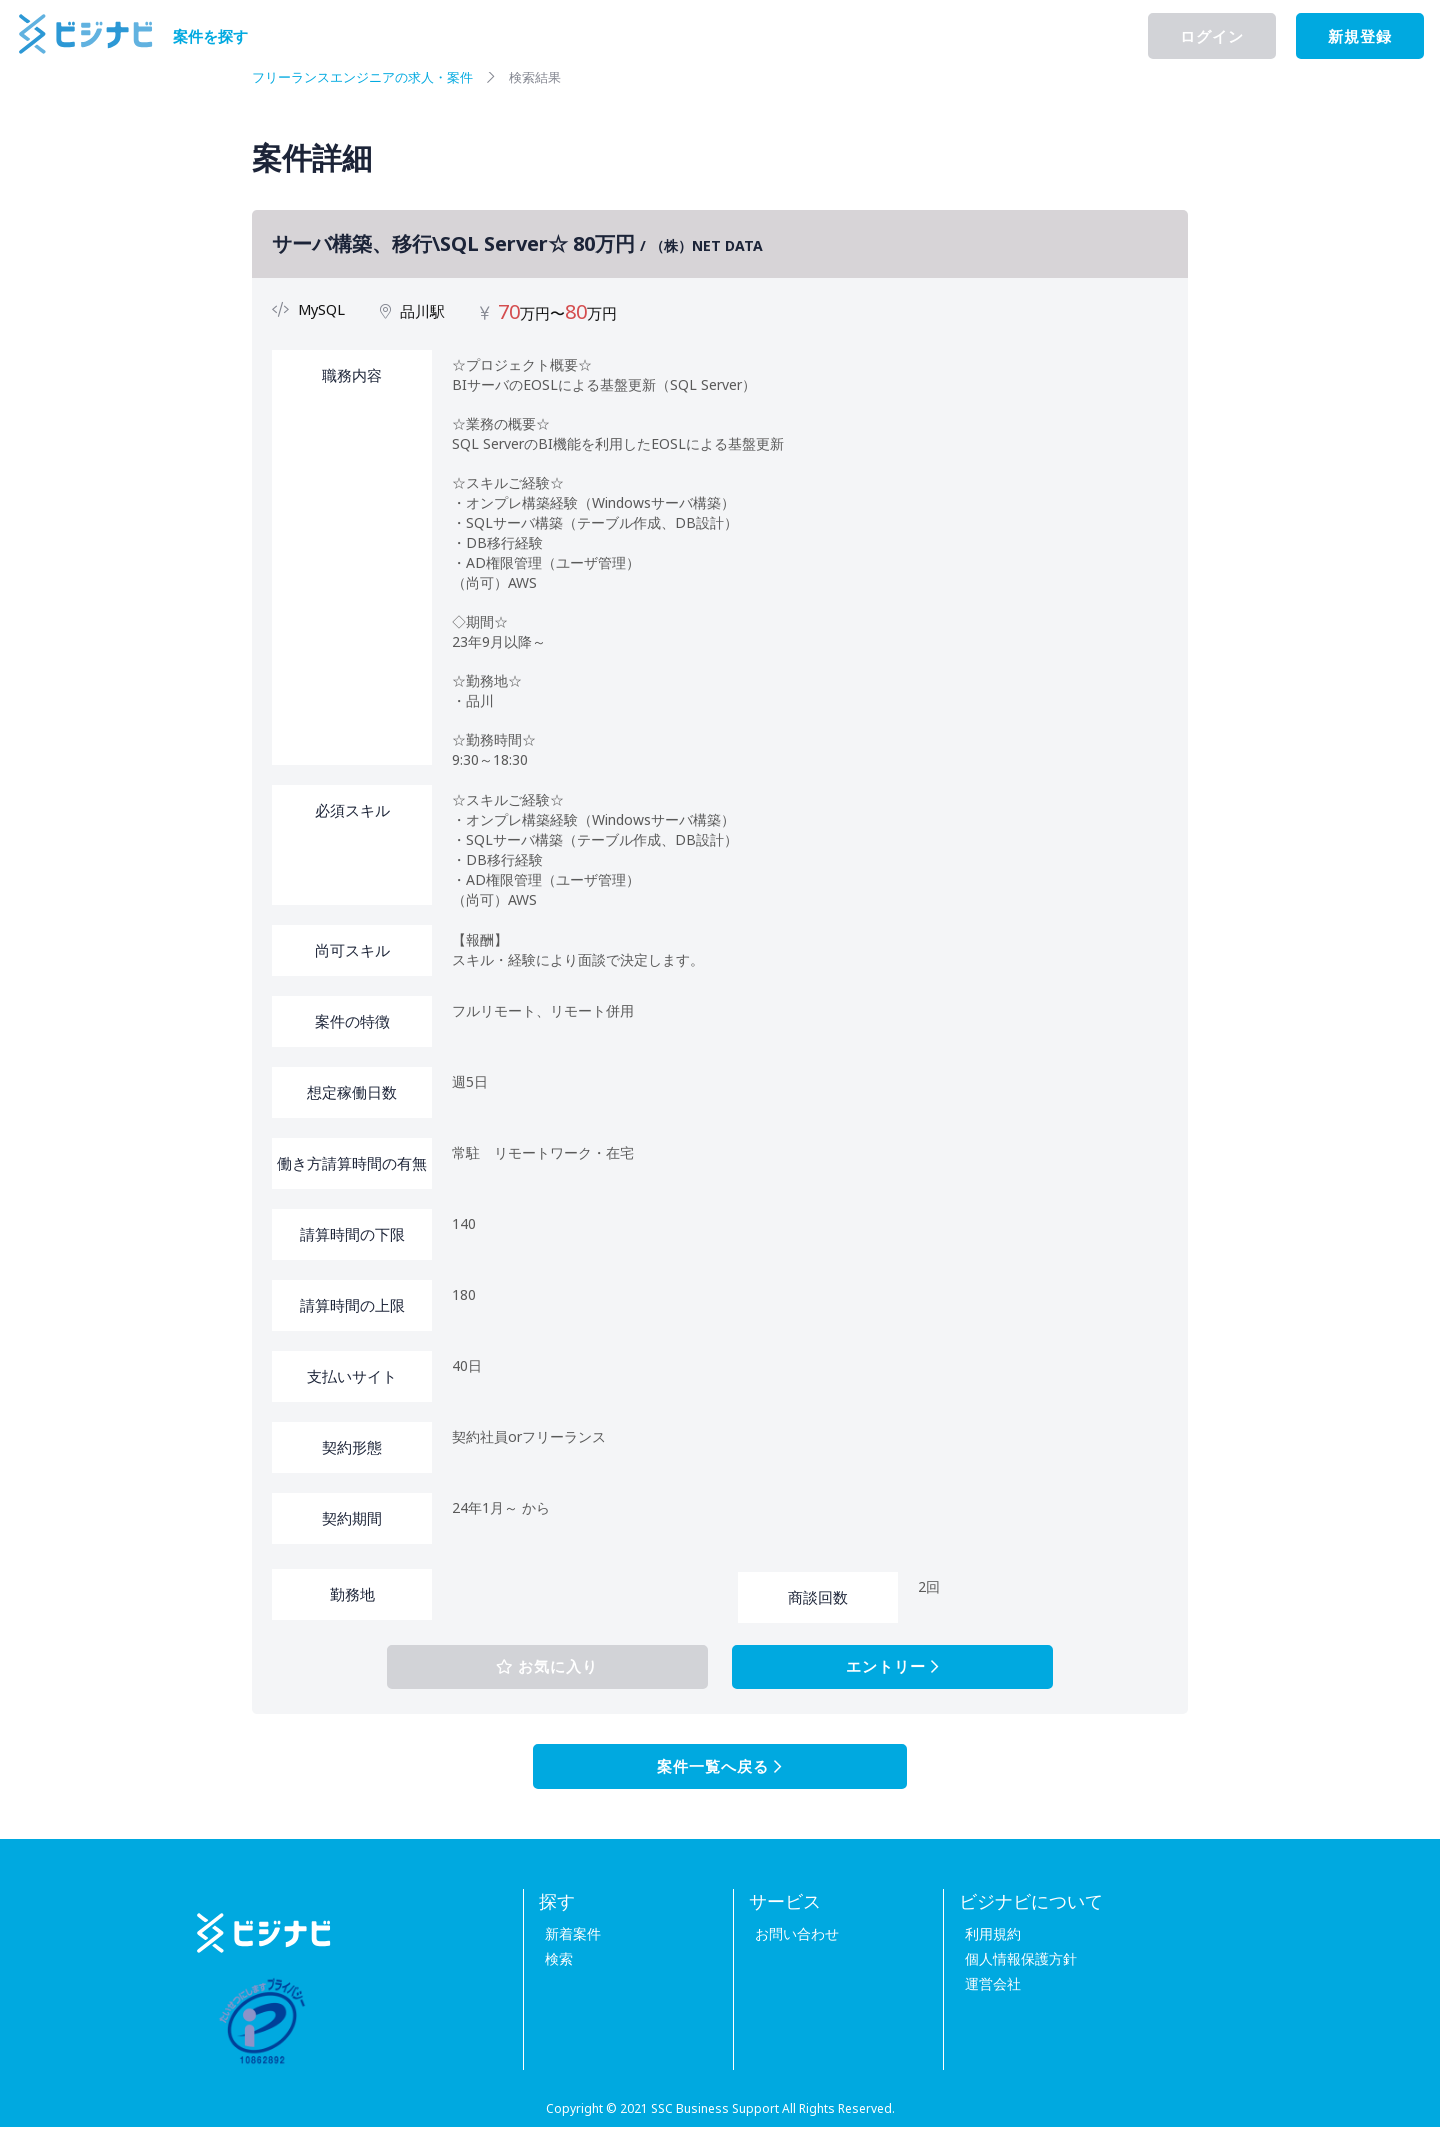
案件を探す (210, 36)
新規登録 (1360, 36)
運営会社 (987, 1987)
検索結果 (554, 76)
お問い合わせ (791, 1937)
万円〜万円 (559, 313)
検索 (553, 1962)
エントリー (866, 1668)
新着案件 (567, 1937)
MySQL (322, 309)
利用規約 (987, 1937)
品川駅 (424, 311)
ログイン (1212, 36)
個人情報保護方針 (1015, 1962)
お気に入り (573, 1668)
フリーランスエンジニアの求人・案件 (371, 76)
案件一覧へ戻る (720, 1770)
